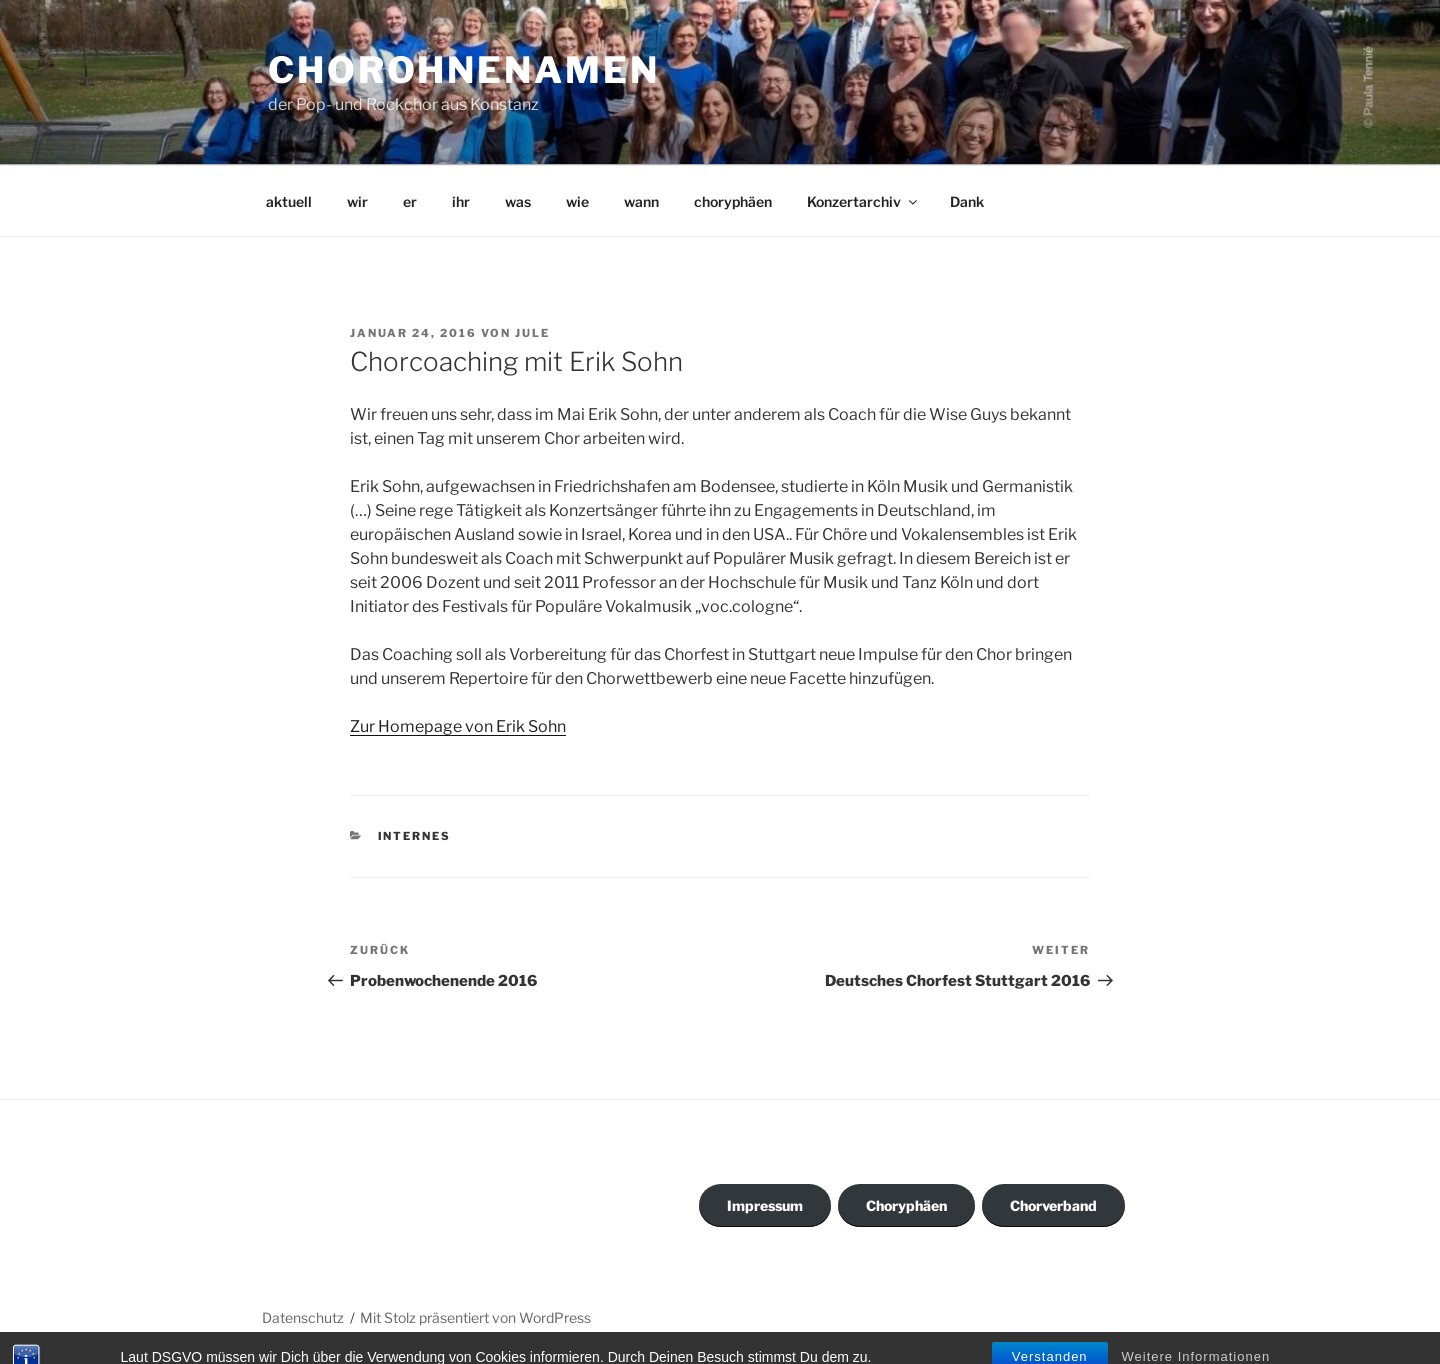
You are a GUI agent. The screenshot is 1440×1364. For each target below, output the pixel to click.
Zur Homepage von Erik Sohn (458, 726)
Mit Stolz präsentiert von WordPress (475, 1317)
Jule (532, 333)
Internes (415, 836)
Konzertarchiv (863, 201)
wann (641, 201)
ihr (461, 201)
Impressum (765, 1205)
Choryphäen (906, 1205)
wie (577, 201)
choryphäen (733, 201)
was (518, 201)
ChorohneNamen (463, 70)
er (410, 201)
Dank (967, 201)
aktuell (289, 201)
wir (357, 201)
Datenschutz (303, 1317)
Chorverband (1053, 1205)
